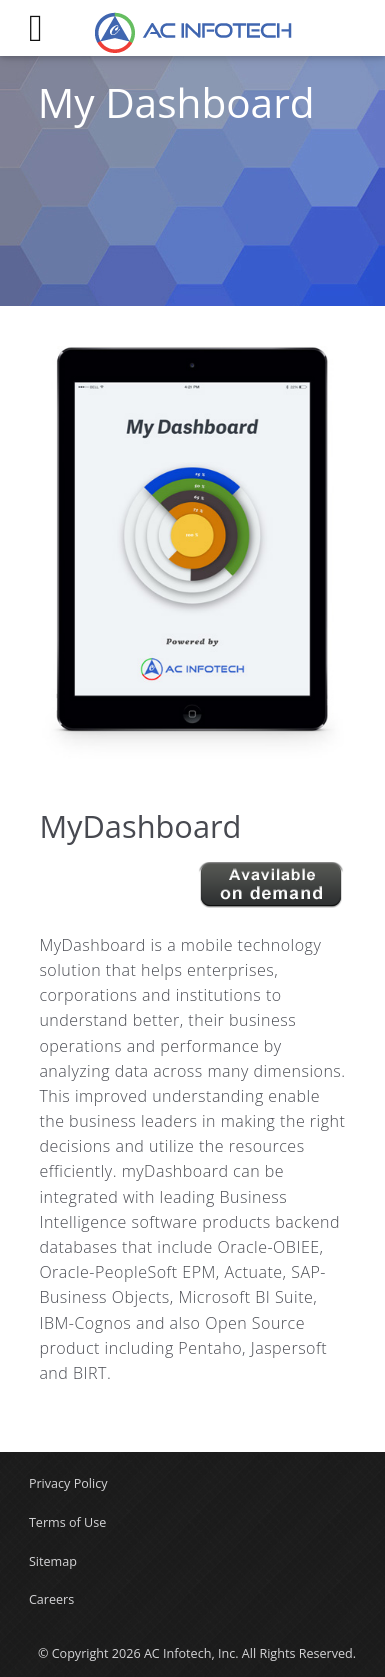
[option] (192, 552)
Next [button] (361, 553)
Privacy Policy (68, 1483)
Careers (51, 1599)
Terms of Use (67, 1522)
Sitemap (53, 1561)
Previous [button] (24, 553)
